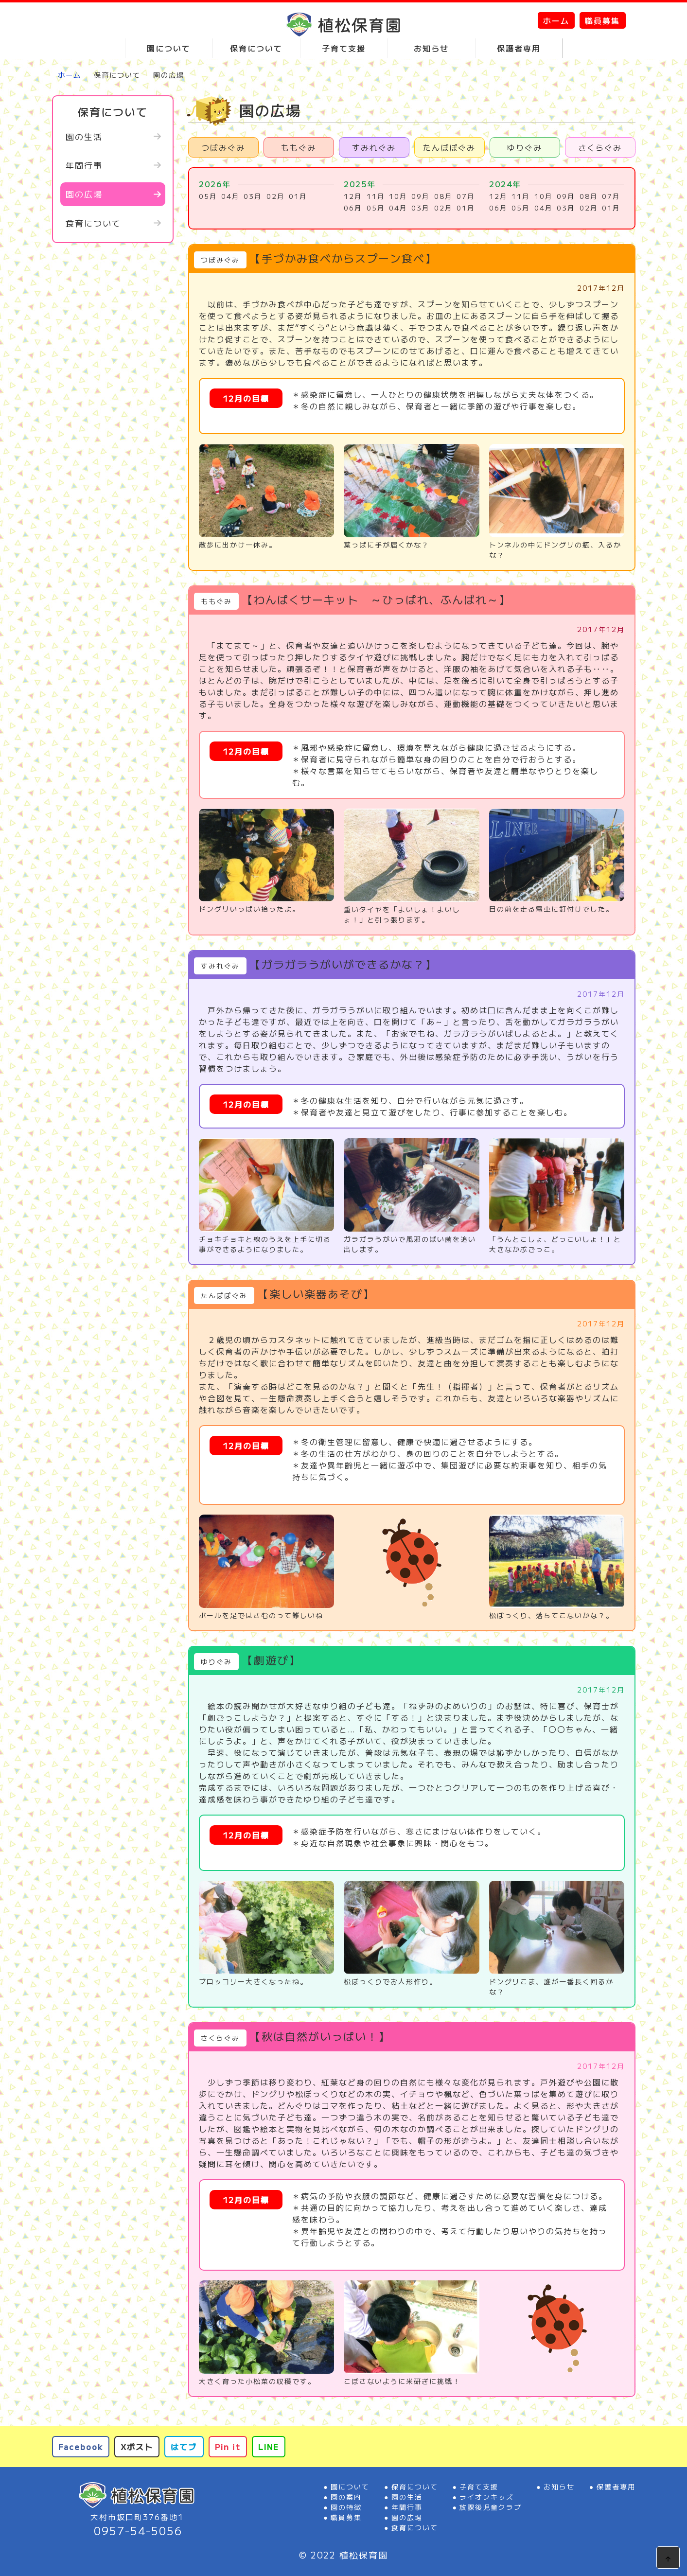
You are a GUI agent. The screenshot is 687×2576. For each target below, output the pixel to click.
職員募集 (602, 20)
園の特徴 (346, 2507)
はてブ (184, 2446)
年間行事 (84, 165)
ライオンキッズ (486, 2497)
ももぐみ (298, 147)
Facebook (80, 2446)
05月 (208, 196)
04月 (230, 196)
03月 (253, 196)
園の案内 (346, 2497)
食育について (93, 223)
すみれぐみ (374, 147)
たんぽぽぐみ (449, 147)
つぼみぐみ (223, 147)
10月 (398, 196)
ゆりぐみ (524, 147)
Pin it (228, 2446)
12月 (353, 196)
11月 (376, 196)
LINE (268, 2446)
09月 (420, 196)
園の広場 (84, 194)
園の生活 (84, 136)
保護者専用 (616, 2486)
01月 (298, 196)
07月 (466, 196)
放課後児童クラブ (490, 2507)
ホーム (556, 20)
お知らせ (559, 2486)
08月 (443, 196)
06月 (353, 207)
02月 (275, 196)
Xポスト (137, 2446)
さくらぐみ (600, 147)
